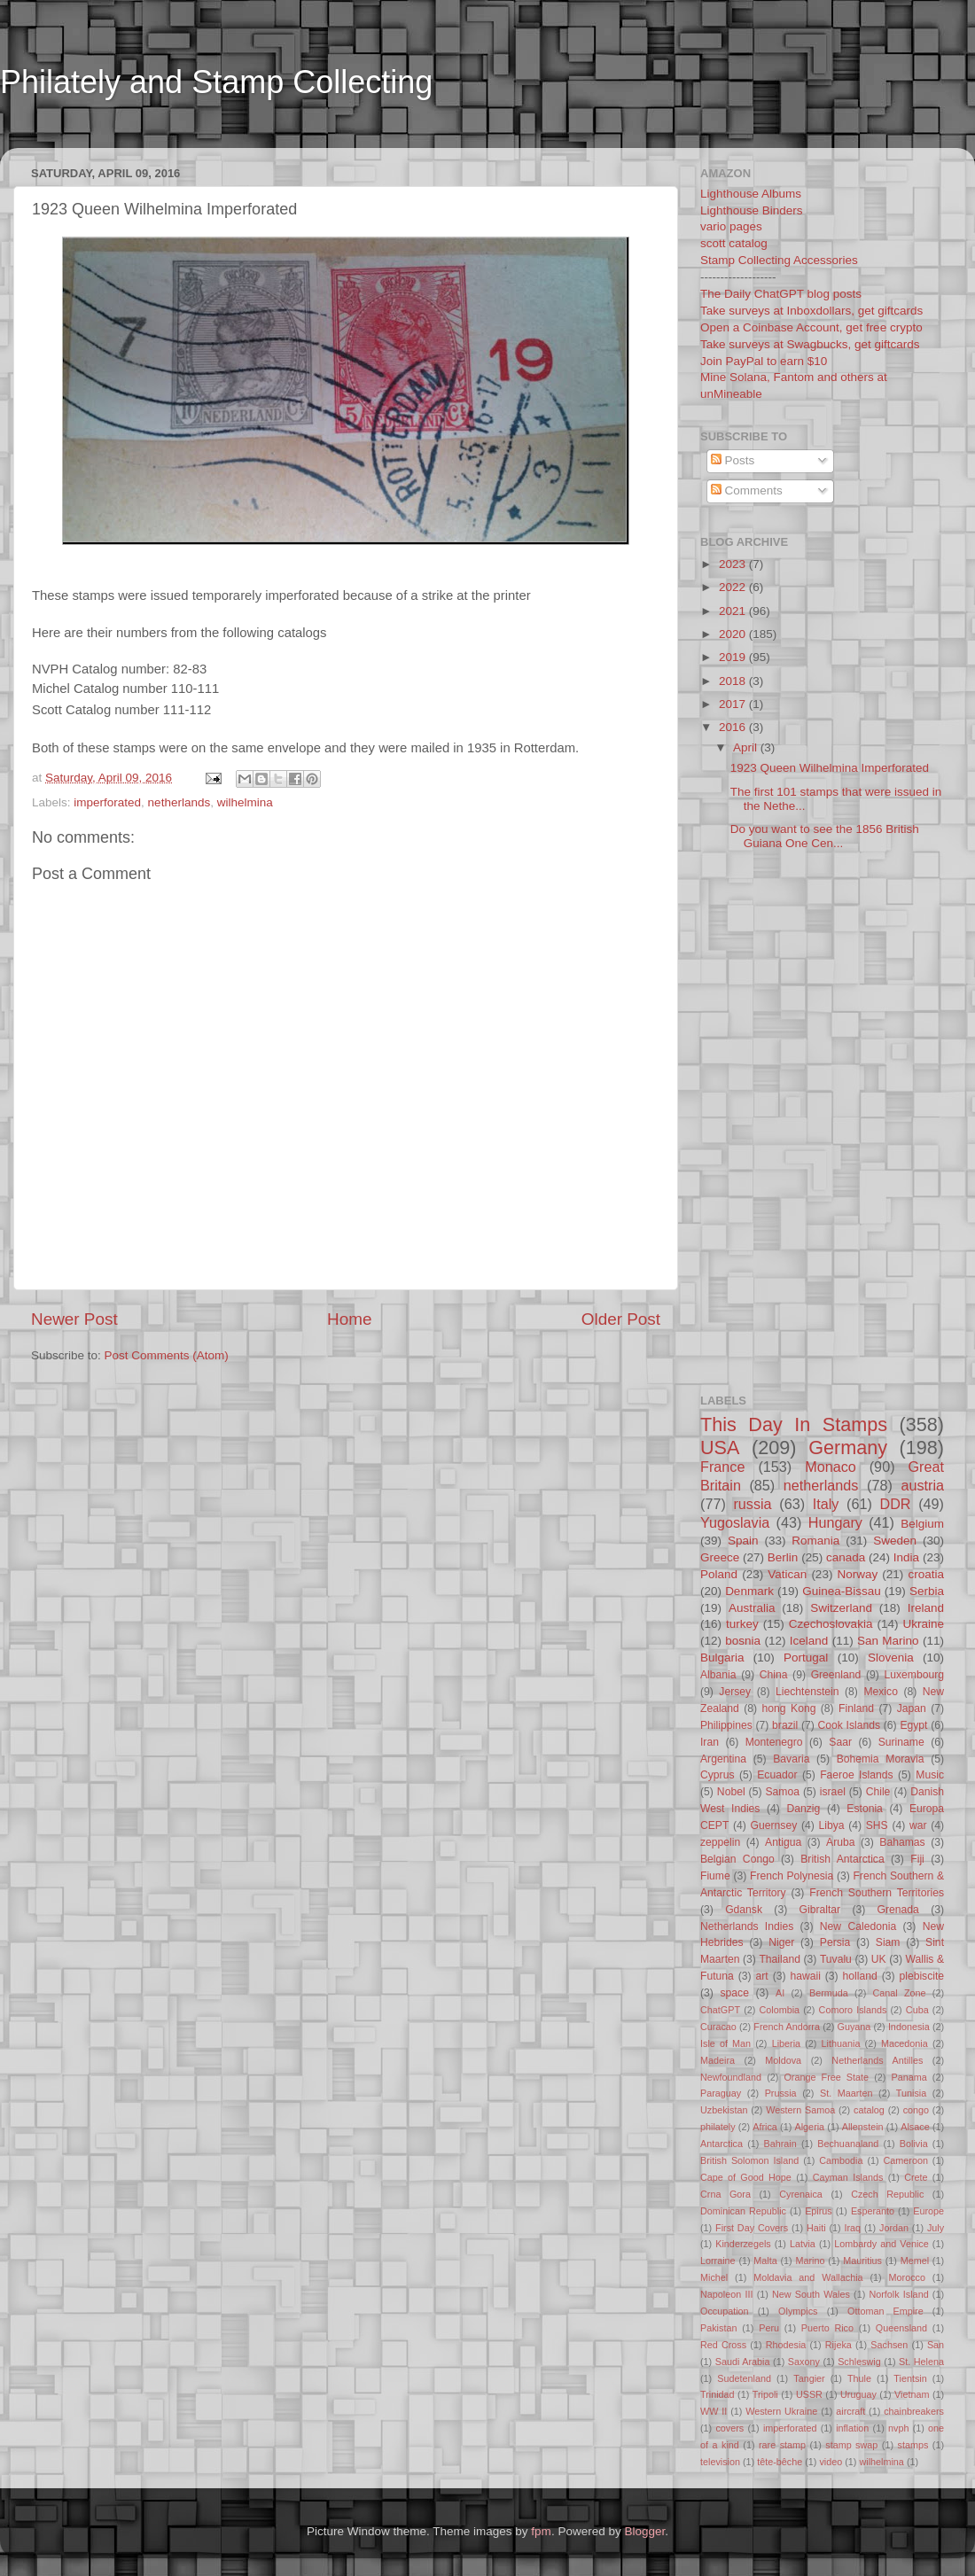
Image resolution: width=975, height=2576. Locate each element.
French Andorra (786, 2026)
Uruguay (858, 2394)
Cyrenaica (801, 2194)
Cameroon (905, 2160)
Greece (719, 1557)
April (746, 747)
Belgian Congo (737, 1859)
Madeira (717, 2060)
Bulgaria (722, 1657)
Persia (835, 1942)
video (830, 2461)
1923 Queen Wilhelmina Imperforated (829, 767)
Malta (764, 2260)
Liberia (786, 2043)
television (720, 2461)
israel (833, 1792)
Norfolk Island (898, 2294)
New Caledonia (858, 1926)
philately (718, 2126)
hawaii (805, 1976)
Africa (765, 2126)
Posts (733, 460)
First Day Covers (751, 2227)
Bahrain (780, 2143)
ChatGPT (720, 2009)
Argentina (723, 1759)
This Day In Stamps (793, 1424)
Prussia (781, 2093)
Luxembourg (915, 1675)
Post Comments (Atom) (167, 1355)
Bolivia (914, 2143)
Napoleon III (726, 2294)
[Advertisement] (340, 136)
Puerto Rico (827, 2328)
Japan (911, 1708)
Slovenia (891, 1657)
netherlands (179, 802)
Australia (752, 1608)
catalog (869, 2110)
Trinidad (717, 2394)
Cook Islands (848, 1725)
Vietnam (911, 2394)
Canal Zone (899, 1993)
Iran (709, 1742)
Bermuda (828, 1993)
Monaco (830, 1467)
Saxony (804, 2361)
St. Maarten (846, 2093)
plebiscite (921, 1976)
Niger (781, 1942)
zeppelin (720, 1842)
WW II (713, 2411)
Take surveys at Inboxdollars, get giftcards (811, 310)
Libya (831, 1825)
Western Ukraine (781, 2411)
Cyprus (717, 1775)
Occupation (724, 2311)
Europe (928, 2211)
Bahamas (901, 1842)
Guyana (854, 2026)
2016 (734, 727)
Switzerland (841, 1608)
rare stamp (782, 2445)
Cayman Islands (848, 2177)
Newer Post (74, 1319)
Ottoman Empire (885, 2311)
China (774, 1675)
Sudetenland (744, 2378)
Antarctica (721, 2143)
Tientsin (909, 2378)
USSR (809, 2394)
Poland (718, 1574)
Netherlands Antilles (877, 2060)
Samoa (782, 1792)
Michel (714, 2277)
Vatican (787, 1574)
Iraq (853, 2227)
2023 (734, 564)
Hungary (835, 1522)
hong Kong (789, 1708)
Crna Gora (725, 2194)
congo (916, 2110)
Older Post (620, 1319)
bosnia (742, 1640)
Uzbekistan (723, 2110)
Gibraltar (820, 1909)
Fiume (715, 1876)
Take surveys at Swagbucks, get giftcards (810, 344)
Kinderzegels (742, 2243)
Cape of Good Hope (746, 2177)
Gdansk (743, 1909)
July (935, 2227)
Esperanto (872, 2211)
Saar (840, 1742)
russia (752, 1504)
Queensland (901, 2328)
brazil (785, 1725)
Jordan (894, 2227)
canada (845, 1557)
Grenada (898, 1909)
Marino (809, 2260)
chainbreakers (914, 2411)
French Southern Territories (876, 1893)
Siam (888, 1942)
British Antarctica (842, 1859)
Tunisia (911, 2093)
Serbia (926, 1591)
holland (860, 1976)
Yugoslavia (734, 1522)
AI (780, 1993)
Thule (859, 2378)
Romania (815, 1540)
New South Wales (811, 2294)
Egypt (913, 1725)
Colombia (780, 2009)
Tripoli (765, 2394)
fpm (541, 2531)
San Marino (888, 1640)
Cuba (917, 2009)
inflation (852, 2428)
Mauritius (862, 2260)
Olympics (797, 2311)
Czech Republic (887, 2194)
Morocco (907, 2277)
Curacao (718, 2026)
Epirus (818, 2211)
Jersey (735, 1691)
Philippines (726, 1725)
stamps (913, 2445)
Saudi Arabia (742, 2361)
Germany (847, 1447)
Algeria (810, 2126)
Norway (857, 1574)
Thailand (779, 1959)
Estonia (864, 1808)
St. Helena (921, 2361)
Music (930, 1775)
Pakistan (718, 2328)
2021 (734, 611)
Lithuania (841, 2043)
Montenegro (774, 1742)
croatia (926, 1574)
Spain (743, 1540)
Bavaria (791, 1759)
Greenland (836, 1675)
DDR (894, 1504)
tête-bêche (779, 2461)
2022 (734, 587)
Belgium (922, 1523)
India (906, 1557)
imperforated (107, 802)
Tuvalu (836, 1959)
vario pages (731, 226)
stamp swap (851, 2445)
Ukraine (923, 1623)
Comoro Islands (853, 2009)
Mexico (880, 1691)
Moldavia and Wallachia (807, 2277)
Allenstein (863, 2126)
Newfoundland (730, 2077)
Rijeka (838, 2344)
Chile (878, 1792)
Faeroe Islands (856, 1775)
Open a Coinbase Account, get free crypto (811, 327)
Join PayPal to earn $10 (763, 361)
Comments (747, 490)
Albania (718, 1675)
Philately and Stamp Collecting (216, 82)
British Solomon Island (749, 2160)
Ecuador (777, 1775)
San (935, 2344)
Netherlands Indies (746, 1926)
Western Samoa (800, 2110)
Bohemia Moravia (880, 1759)
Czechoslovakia (831, 1623)
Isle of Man (725, 2043)
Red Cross (723, 2344)
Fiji (917, 1859)
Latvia (802, 2243)
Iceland (809, 1640)
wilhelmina (245, 802)
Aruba (840, 1842)
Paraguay (720, 2093)
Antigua (783, 1842)
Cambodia (840, 2160)
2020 (734, 634)
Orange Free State (826, 2077)
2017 (734, 704)
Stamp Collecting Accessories (779, 260)
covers (729, 2428)
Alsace (915, 2126)
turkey (742, 1623)
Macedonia (904, 2043)
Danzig (804, 1808)
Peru (769, 2328)
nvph (898, 2428)
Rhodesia (786, 2344)
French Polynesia (791, 1876)
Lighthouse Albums (750, 193)
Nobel (731, 1792)
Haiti (816, 2227)
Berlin (783, 1557)
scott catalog (734, 243)
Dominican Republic (743, 2211)
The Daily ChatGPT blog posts (781, 293)
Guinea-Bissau (841, 1591)
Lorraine (718, 2260)
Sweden (894, 1540)
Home (349, 1319)
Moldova (783, 2060)
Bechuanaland (847, 2143)
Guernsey (774, 1825)
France (722, 1467)
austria (922, 1485)
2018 (734, 681)
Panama (909, 2077)
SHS (877, 1825)
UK (878, 1959)
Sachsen (889, 2344)
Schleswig (859, 2361)
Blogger (644, 2531)
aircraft (850, 2411)
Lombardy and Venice (881, 2243)
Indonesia (909, 2026)
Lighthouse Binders (751, 210)
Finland (856, 1708)
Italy (826, 1504)
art (762, 1976)
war (918, 1825)
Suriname (901, 1742)
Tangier (808, 2378)
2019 (734, 657)
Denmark (749, 1591)
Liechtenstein (807, 1691)
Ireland (926, 1608)
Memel (915, 2260)
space (734, 1993)
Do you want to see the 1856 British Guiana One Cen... (824, 836)
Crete (915, 2177)
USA (719, 1447)
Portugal (806, 1657)
